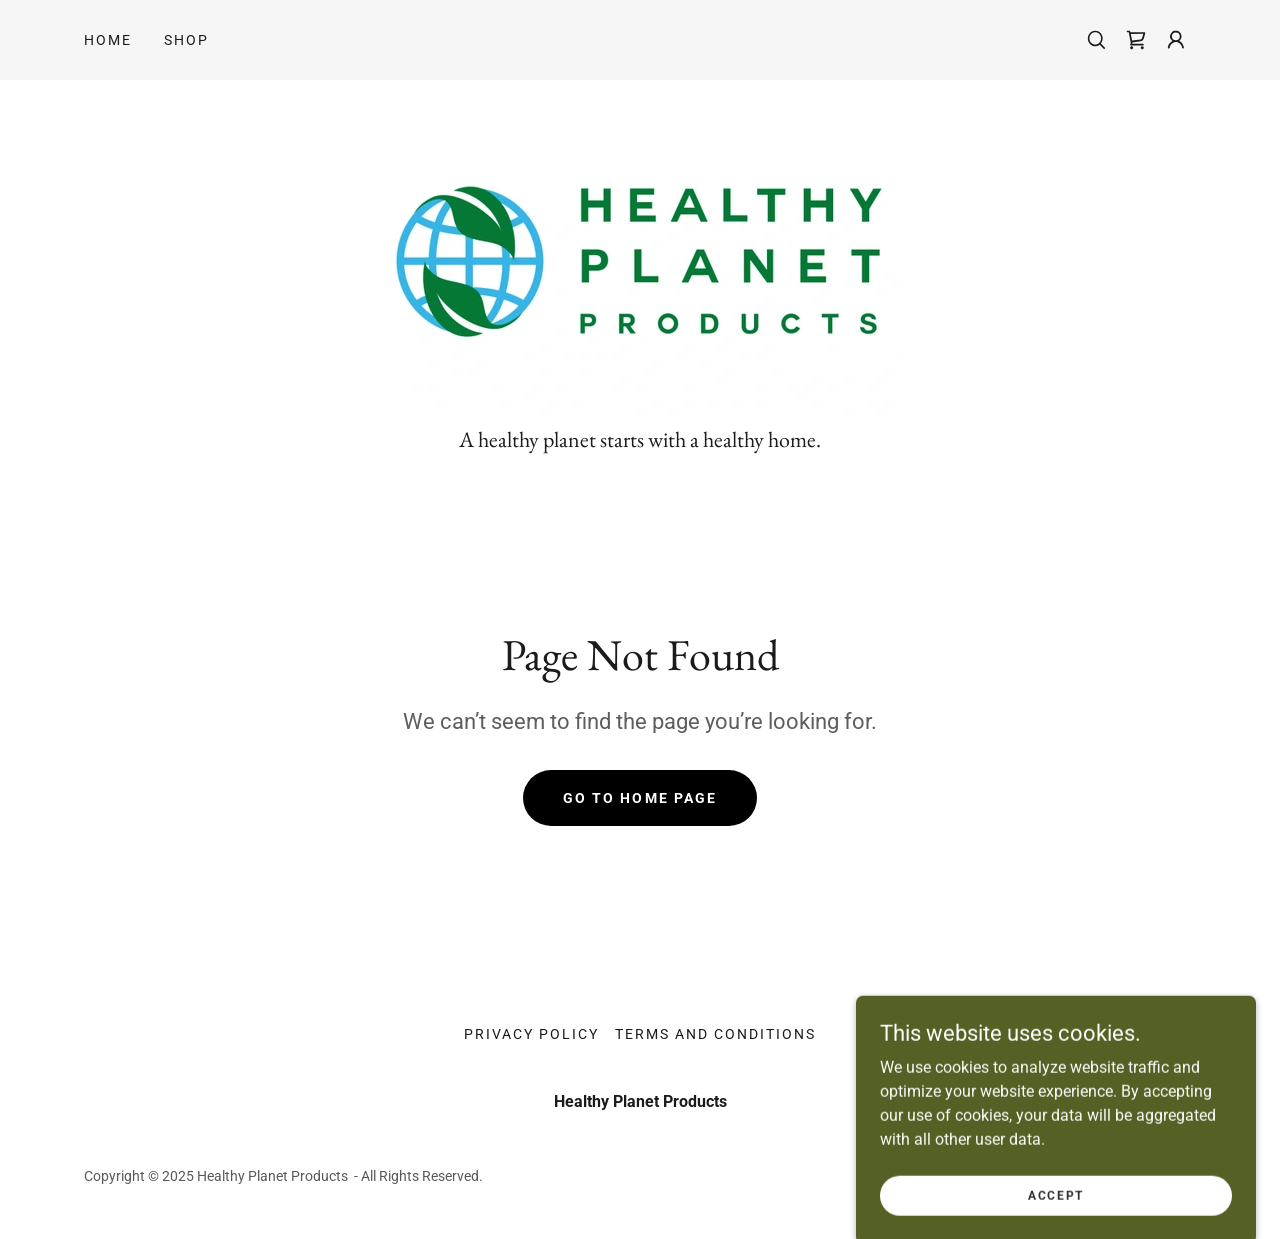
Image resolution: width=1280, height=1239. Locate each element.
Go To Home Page (639, 798)
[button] (1176, 40)
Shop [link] (186, 40)
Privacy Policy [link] (531, 1034)
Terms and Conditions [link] (715, 1034)
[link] (1136, 40)
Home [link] (108, 40)
